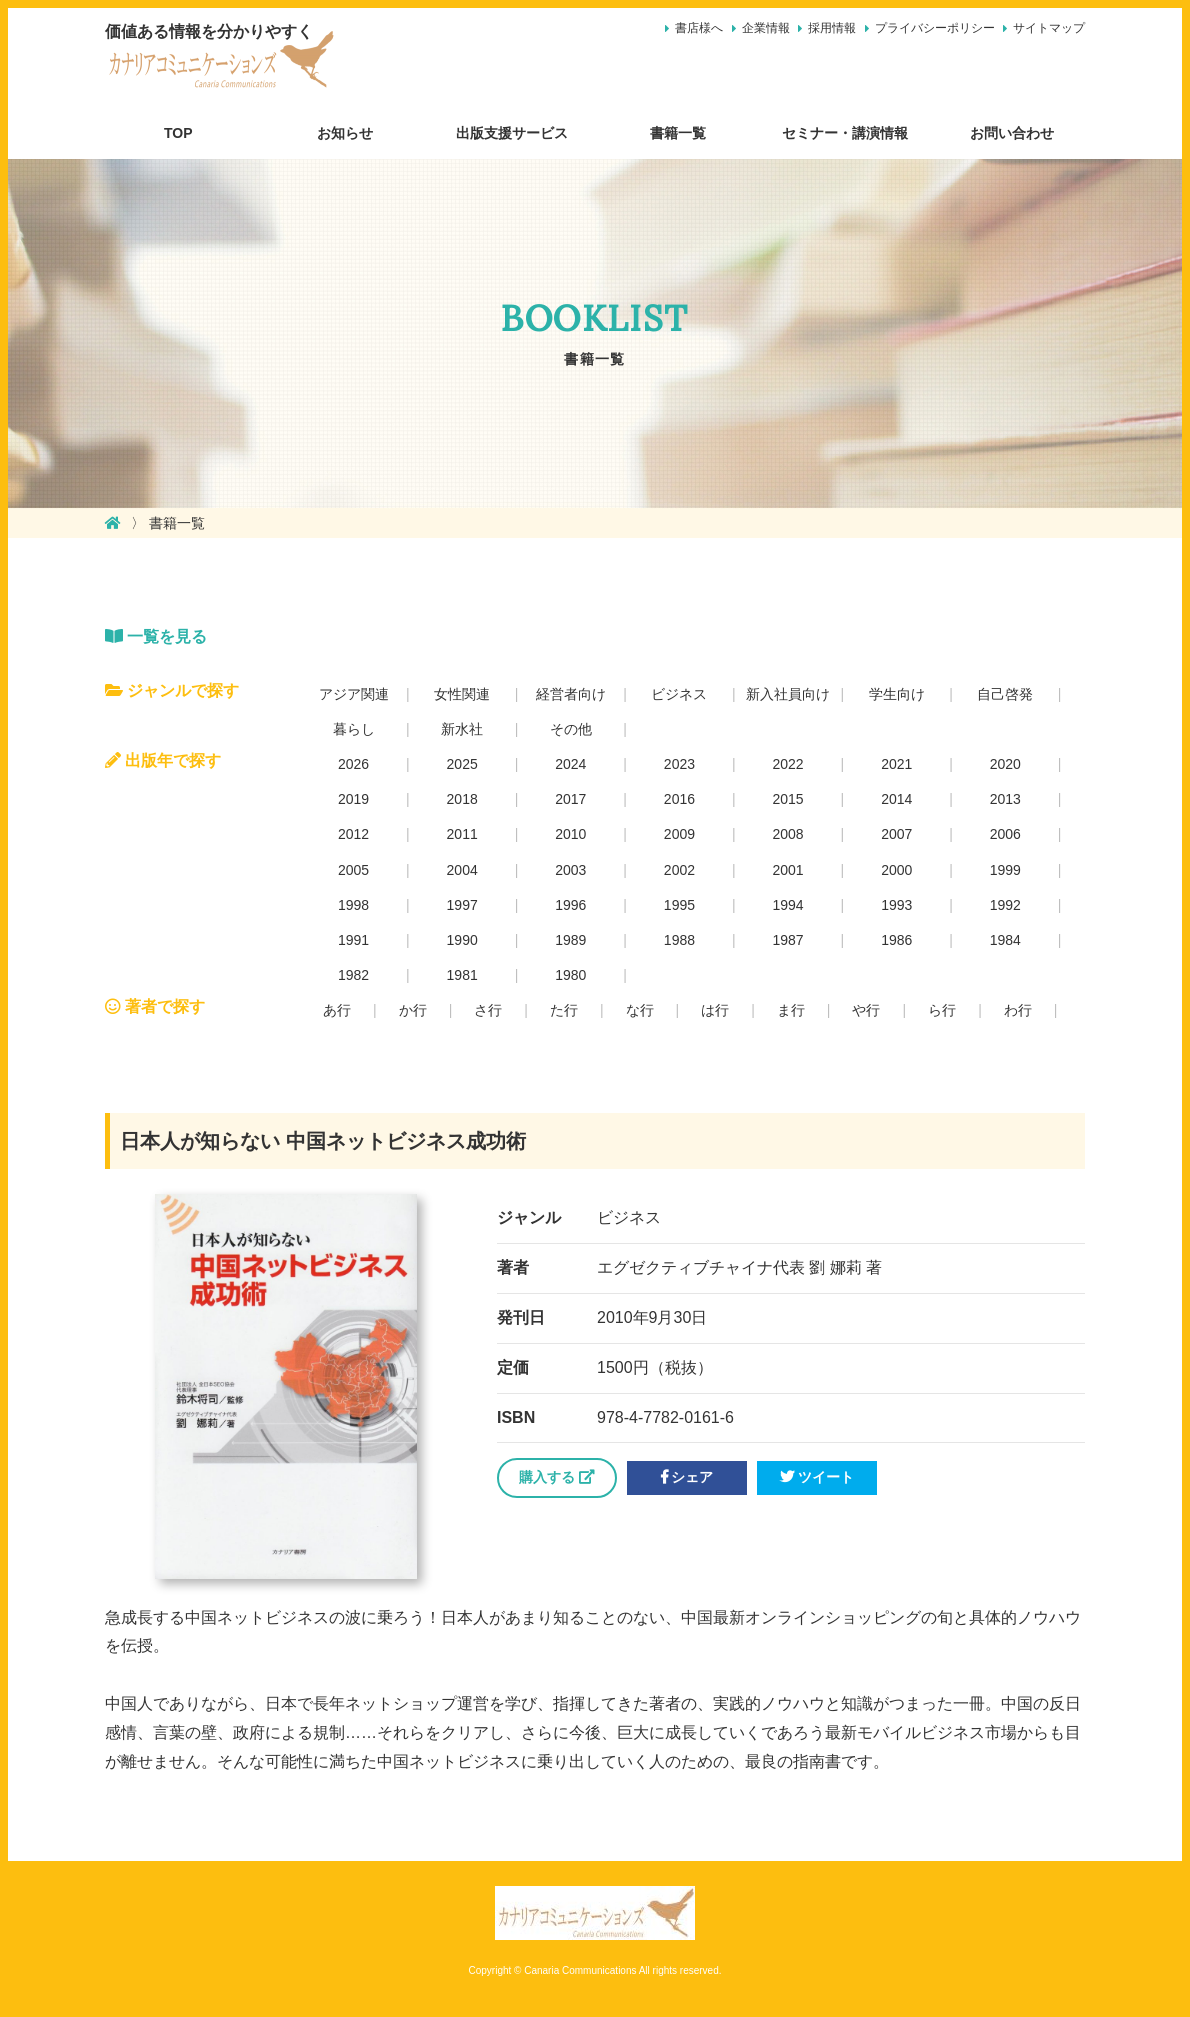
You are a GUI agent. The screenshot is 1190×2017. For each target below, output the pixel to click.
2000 (896, 870)
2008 (787, 834)
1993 (896, 905)
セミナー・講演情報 (845, 133)
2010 (570, 834)
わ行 (1018, 1010)
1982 (353, 975)
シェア (687, 1477)
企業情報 (766, 28)
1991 (353, 940)
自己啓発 (1005, 694)
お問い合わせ (1012, 133)
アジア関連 (354, 694)
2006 (1005, 834)
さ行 (488, 1010)
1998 (353, 905)
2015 (787, 799)
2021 (896, 764)
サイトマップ (1049, 28)
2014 (896, 799)
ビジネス (679, 694)
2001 (787, 870)
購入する (557, 1477)
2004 (462, 870)
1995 (679, 905)
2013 (1005, 799)
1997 (462, 905)
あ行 (337, 1010)
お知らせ (345, 133)
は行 (715, 1010)
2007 (896, 834)
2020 (1005, 764)
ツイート (817, 1477)
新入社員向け (788, 694)
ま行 (791, 1010)
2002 (679, 870)
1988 (679, 940)
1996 (570, 905)
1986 (896, 940)
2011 (462, 834)
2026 (353, 764)
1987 (787, 940)
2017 (570, 799)
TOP (178, 133)
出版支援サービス (512, 133)
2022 (787, 764)
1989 (570, 940)
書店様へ (699, 28)
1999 (1005, 870)
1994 (787, 905)
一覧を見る (156, 636)
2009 (679, 834)
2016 (679, 799)
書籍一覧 (678, 133)
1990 (462, 940)
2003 (570, 870)
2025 (462, 764)
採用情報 (832, 28)
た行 (564, 1010)
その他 (571, 729)
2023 (679, 764)
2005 (353, 870)
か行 (413, 1010)
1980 (570, 975)
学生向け (897, 694)
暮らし (354, 729)
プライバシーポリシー (935, 28)
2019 (353, 799)
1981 (462, 975)
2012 (353, 834)
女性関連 (462, 694)
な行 (640, 1010)
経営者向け (571, 694)
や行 (866, 1010)
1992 (1005, 905)
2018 (462, 799)
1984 (1005, 940)
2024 (570, 764)
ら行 (942, 1010)
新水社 (462, 729)
